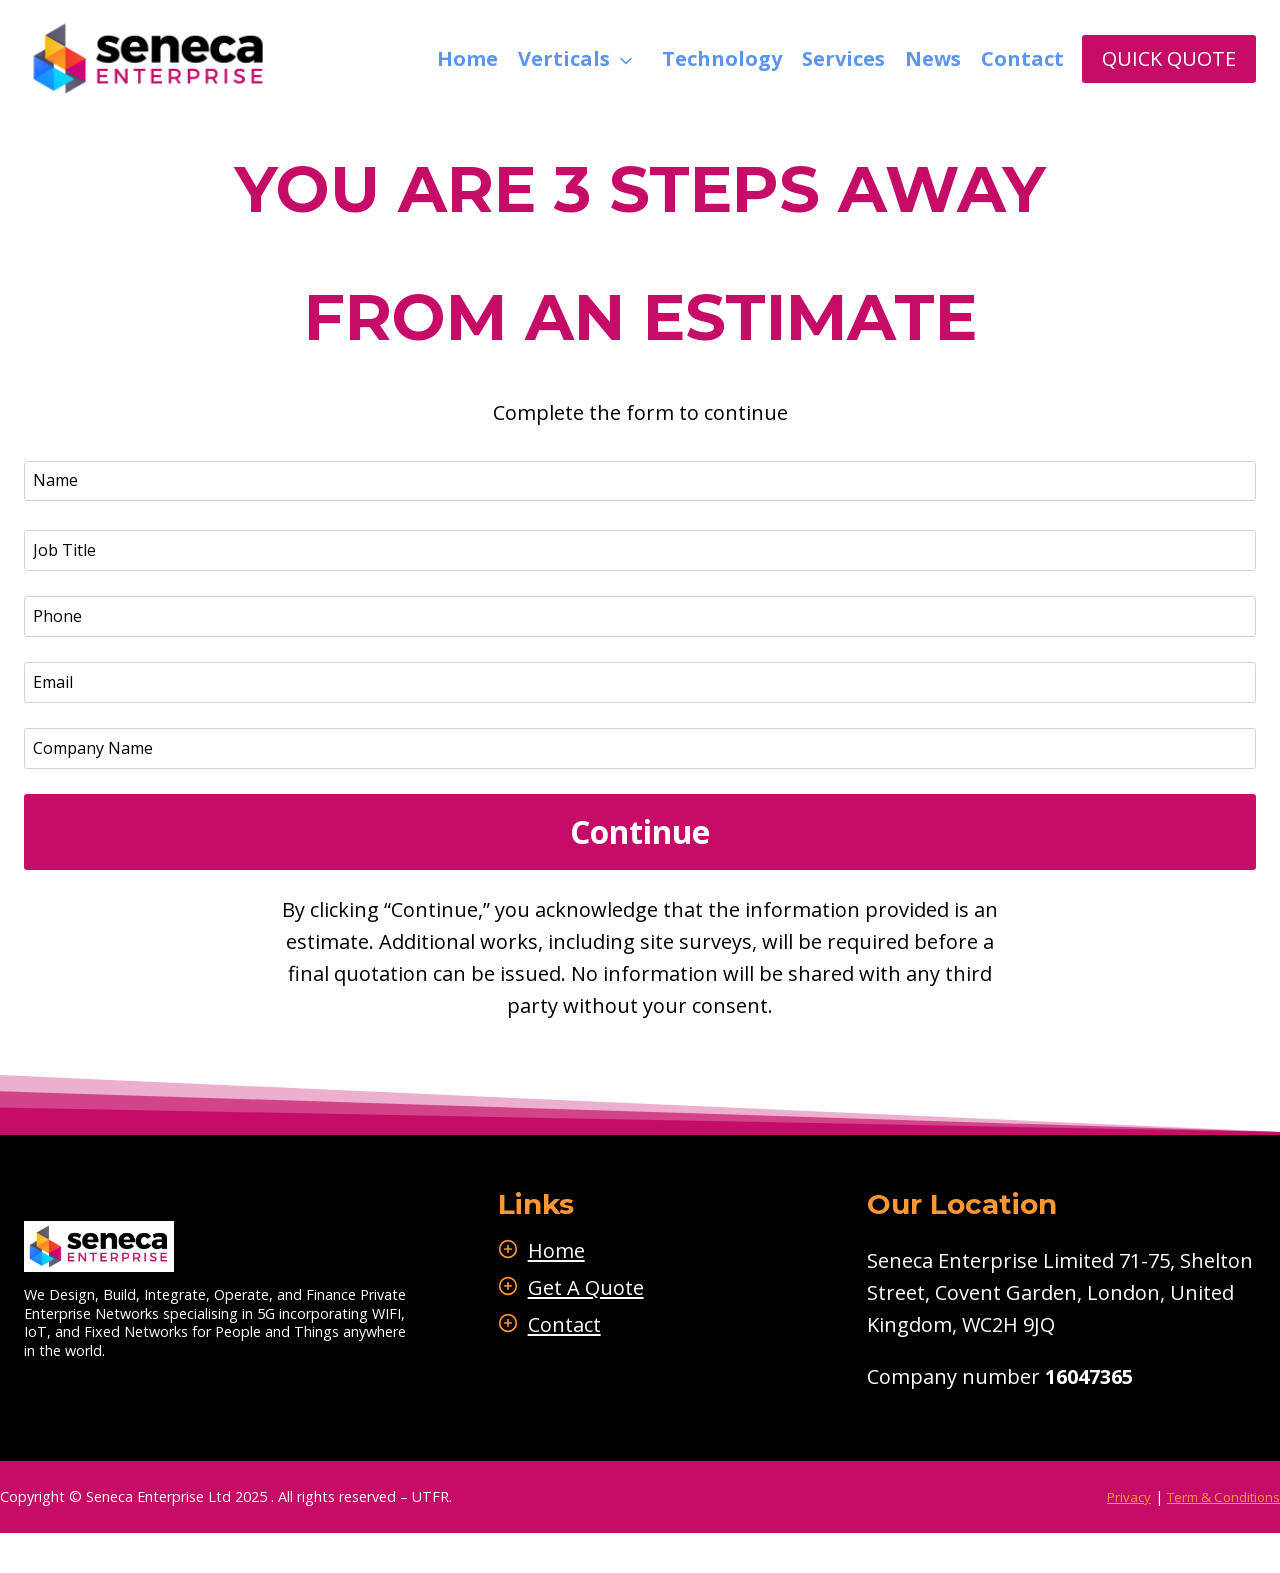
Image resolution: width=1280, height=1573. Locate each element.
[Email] (640, 682)
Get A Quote (613, 1287)
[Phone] (640, 616)
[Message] (640, 748)
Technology (722, 58)
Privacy (1115, 1497)
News (933, 58)
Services (843, 58)
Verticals (564, 58)
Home (467, 58)
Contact (1022, 58)
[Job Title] (640, 550)
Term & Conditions (1217, 1497)
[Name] (640, 481)
